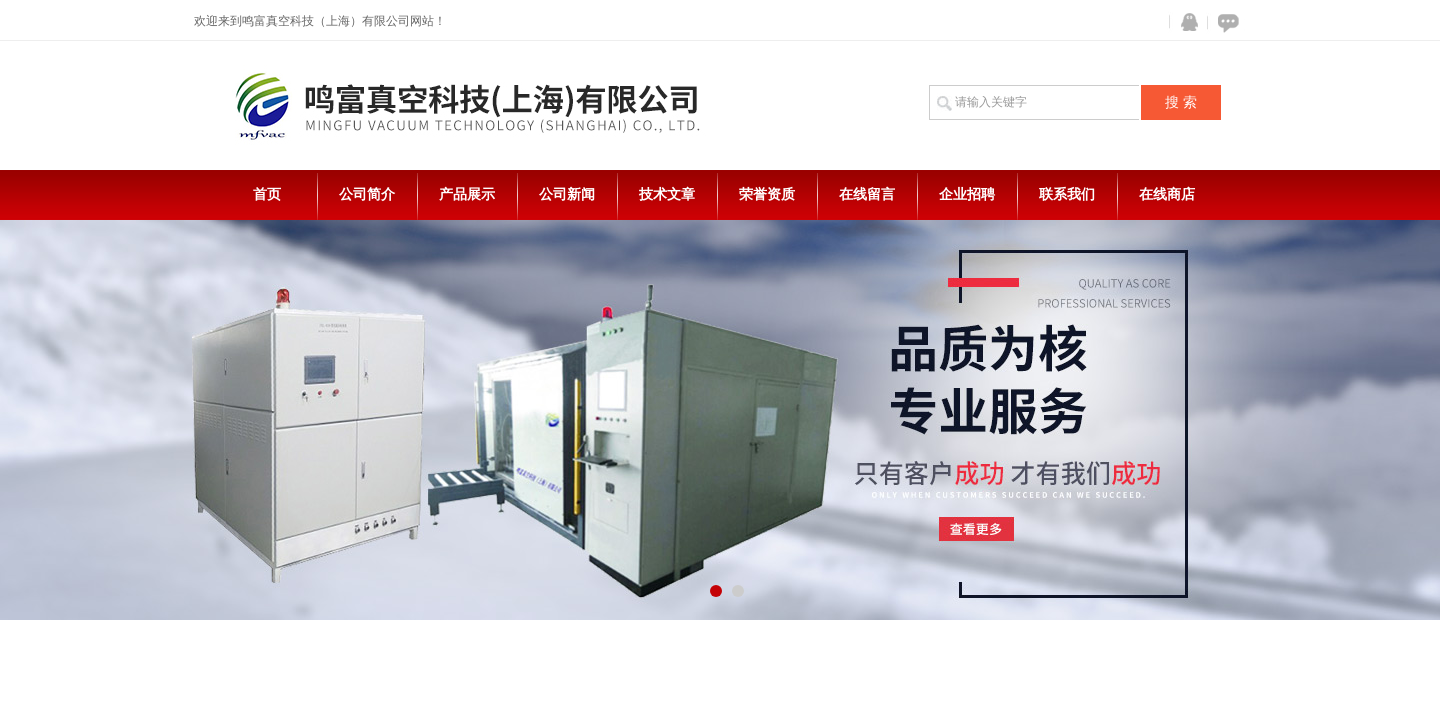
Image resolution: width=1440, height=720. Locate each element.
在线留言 (867, 194)
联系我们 (1067, 194)
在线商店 (1167, 194)
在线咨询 (1225, 22)
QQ (1185, 22)
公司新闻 (567, 194)
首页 (267, 194)
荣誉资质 (767, 194)
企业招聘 (967, 194)
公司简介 (367, 194)
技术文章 (667, 194)
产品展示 (467, 194)
